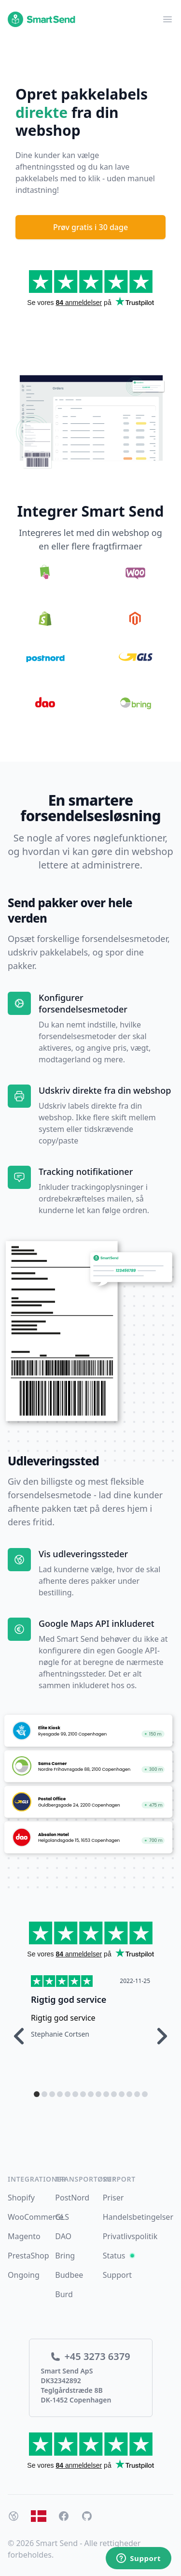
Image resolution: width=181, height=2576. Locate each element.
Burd (63, 2294)
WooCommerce (36, 2217)
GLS (62, 2217)
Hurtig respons (62, 1999)
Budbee (69, 2275)
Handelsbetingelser (138, 2217)
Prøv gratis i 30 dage (90, 227)
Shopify (21, 2197)
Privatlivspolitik (130, 2236)
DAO (63, 2236)
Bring (65, 2255)
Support (117, 2275)
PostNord (72, 2197)
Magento (24, 2236)
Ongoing (24, 2275)
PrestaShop (28, 2255)
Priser (113, 2197)
